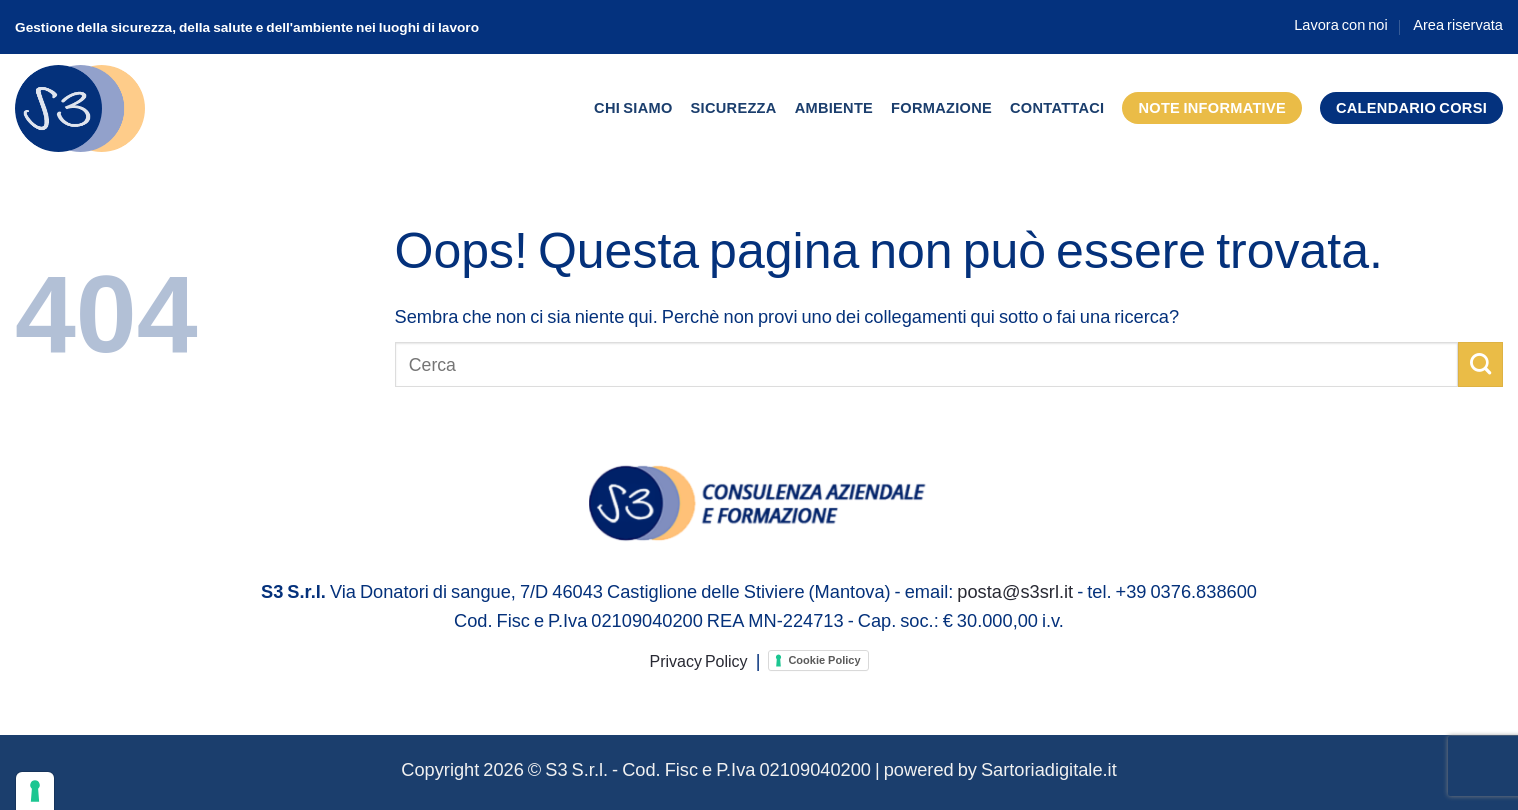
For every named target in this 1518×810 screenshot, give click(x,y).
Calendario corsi (1411, 107)
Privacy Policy (698, 660)
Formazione (941, 107)
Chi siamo (633, 107)
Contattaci (1057, 107)
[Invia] (1480, 364)
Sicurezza (734, 107)
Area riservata (1458, 24)
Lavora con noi (1341, 24)
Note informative (1212, 107)
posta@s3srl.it (1015, 591)
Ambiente (834, 107)
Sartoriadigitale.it (1049, 769)
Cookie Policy (824, 660)
